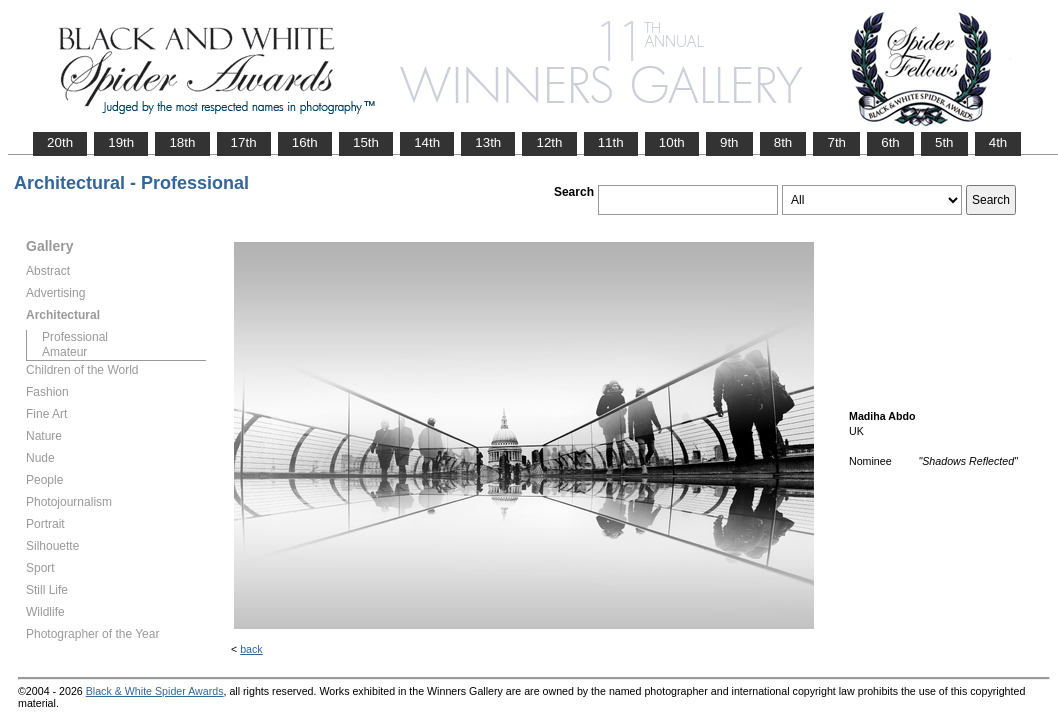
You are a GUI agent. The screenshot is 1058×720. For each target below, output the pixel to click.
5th (944, 142)
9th (729, 142)
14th (427, 142)
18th (182, 142)
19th (121, 142)
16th (305, 142)
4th (998, 142)
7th (836, 142)
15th (366, 142)
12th (549, 142)
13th (488, 142)
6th (890, 142)
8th (783, 142)
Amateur (64, 352)
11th (611, 142)
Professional (75, 337)
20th (60, 142)
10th (672, 142)
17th (244, 142)
